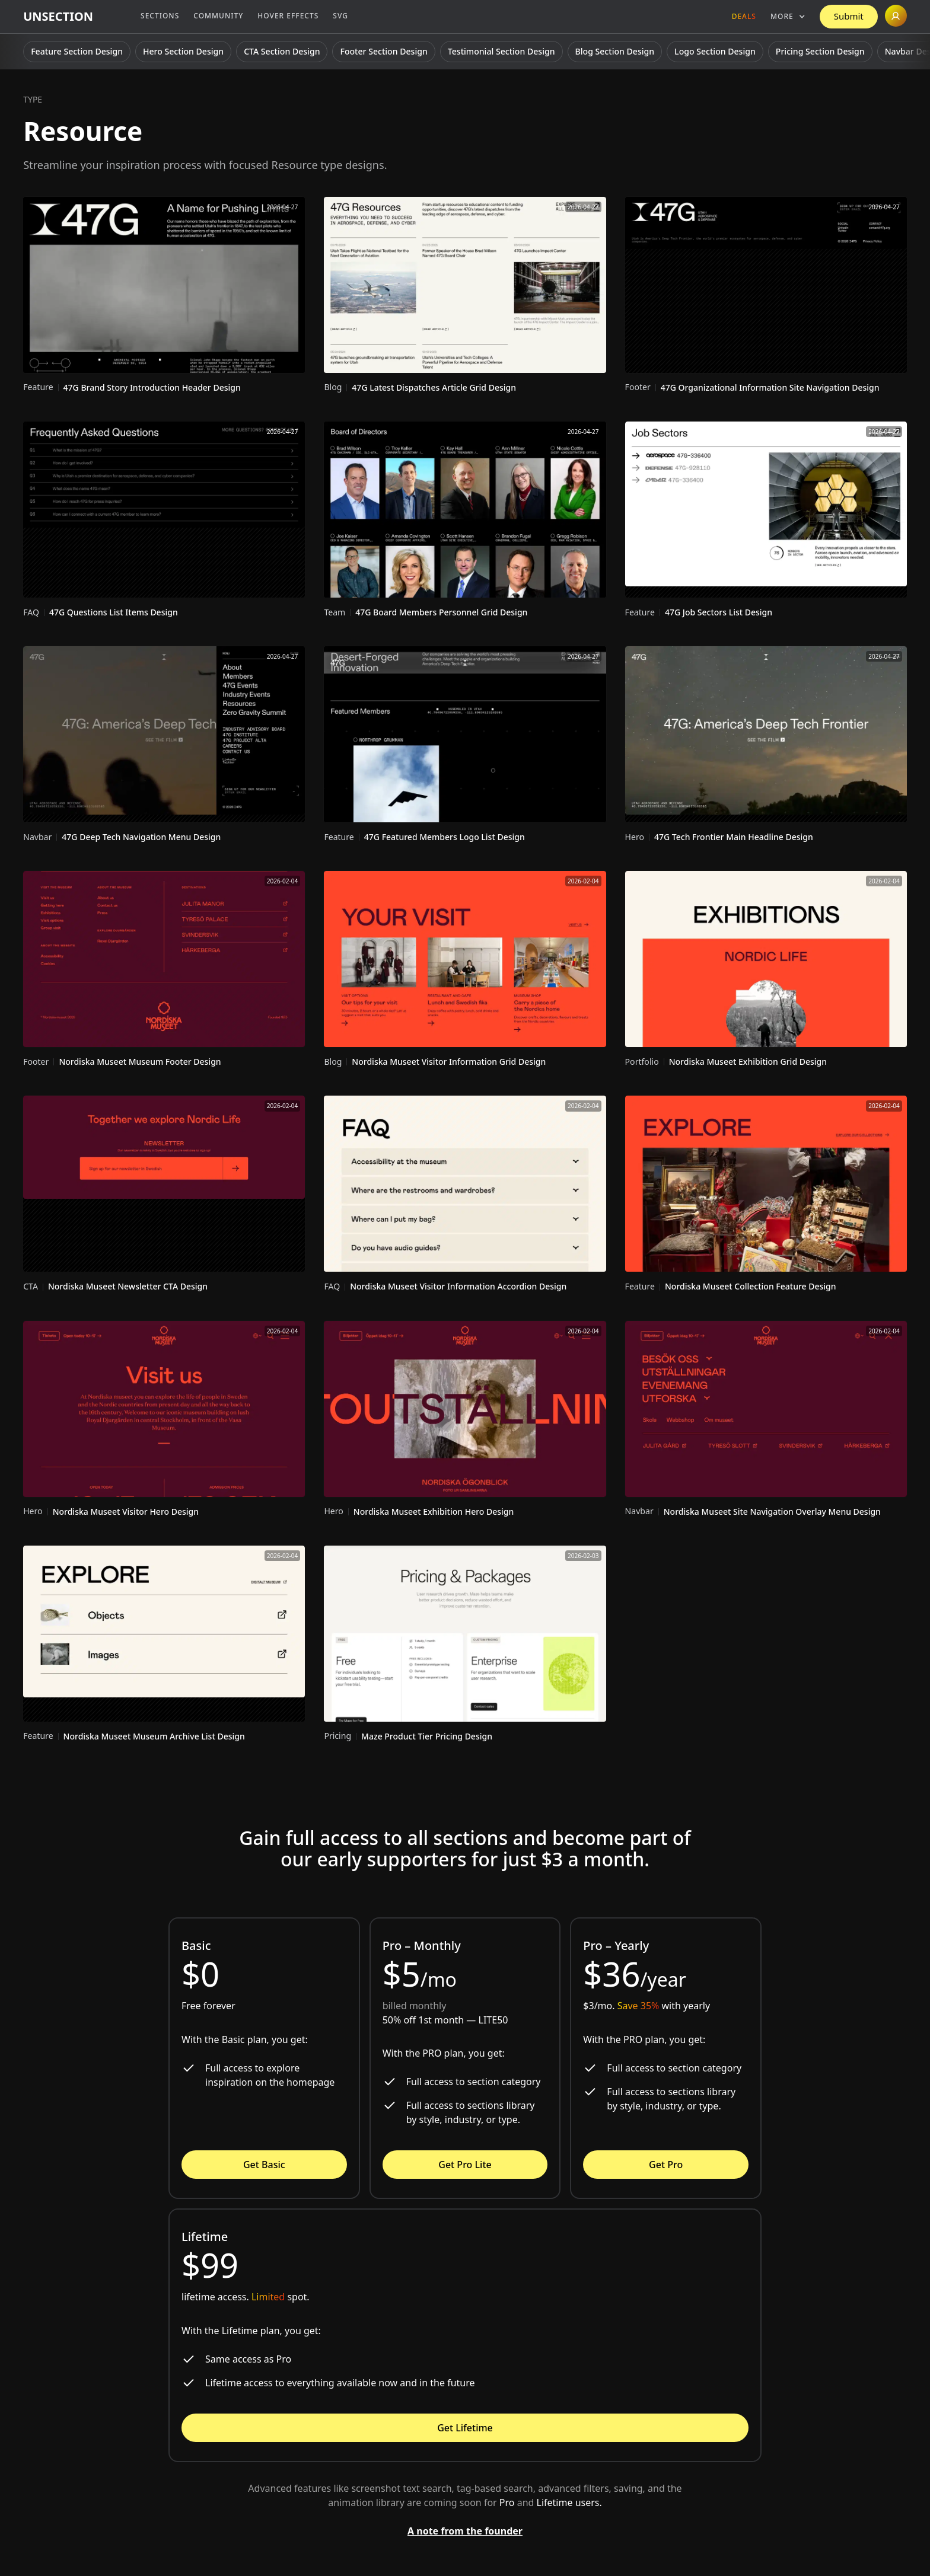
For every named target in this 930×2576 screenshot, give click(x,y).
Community (218, 16)
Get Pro (666, 2164)
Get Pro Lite (464, 2164)
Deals (744, 16)
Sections (160, 16)
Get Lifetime (465, 2427)
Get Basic (264, 2164)
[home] (58, 17)
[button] (787, 16)
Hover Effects (288, 16)
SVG (340, 16)
